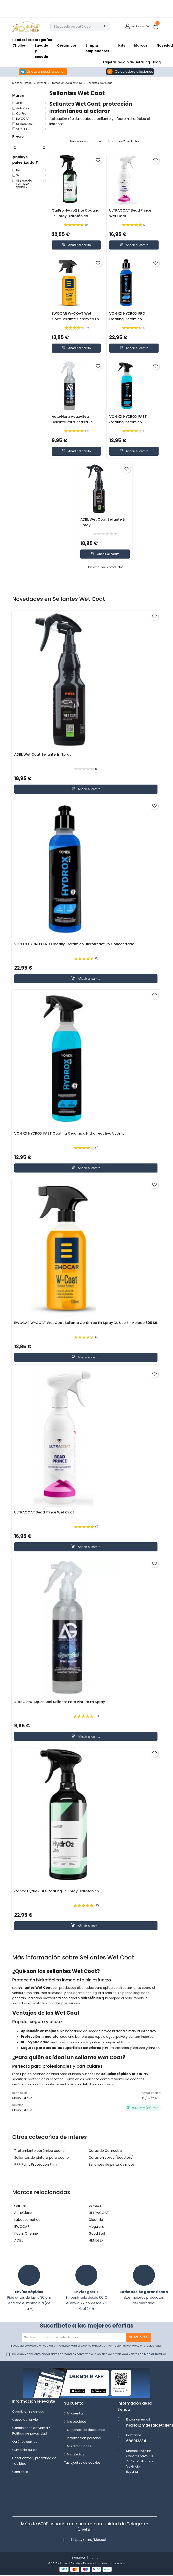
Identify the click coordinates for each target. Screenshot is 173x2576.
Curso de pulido (24, 2449)
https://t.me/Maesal (88, 2539)
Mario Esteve (22, 2098)
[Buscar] (80, 26)
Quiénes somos (24, 2441)
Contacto (20, 2471)
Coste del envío (25, 2419)
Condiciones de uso (28, 2411)
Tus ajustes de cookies (82, 2462)
